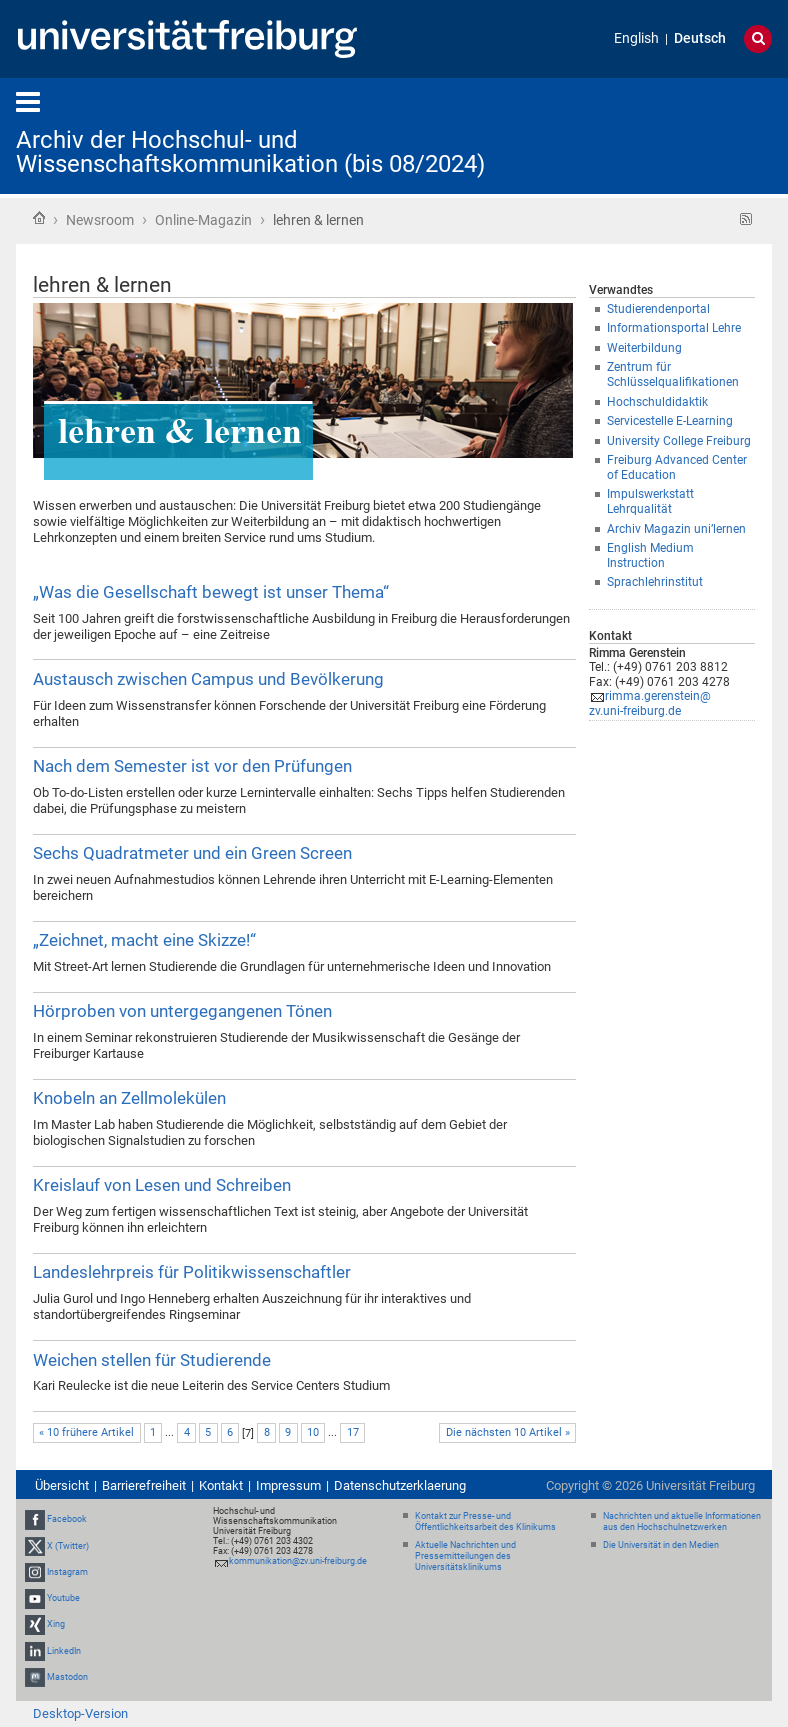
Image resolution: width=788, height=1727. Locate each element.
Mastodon (67, 1677)
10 (313, 1432)
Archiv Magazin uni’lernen (676, 529)
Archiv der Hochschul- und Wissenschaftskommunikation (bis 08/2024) (250, 152)
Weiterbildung (644, 348)
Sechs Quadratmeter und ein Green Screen (192, 853)
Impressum (288, 1485)
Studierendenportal (658, 309)
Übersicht (62, 1485)
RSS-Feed (746, 219)
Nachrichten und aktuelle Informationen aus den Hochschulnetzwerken (682, 1521)
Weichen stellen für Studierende (152, 1360)
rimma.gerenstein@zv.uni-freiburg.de (650, 703)
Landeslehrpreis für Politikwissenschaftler (192, 1272)
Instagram (67, 1572)
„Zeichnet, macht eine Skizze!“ (144, 940)
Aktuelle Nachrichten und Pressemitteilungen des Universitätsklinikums (465, 1556)
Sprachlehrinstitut (655, 582)
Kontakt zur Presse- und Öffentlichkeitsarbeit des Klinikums (485, 1521)
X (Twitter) (68, 1546)
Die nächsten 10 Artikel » (508, 1432)
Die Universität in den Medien (661, 1545)
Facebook (67, 1520)
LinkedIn (64, 1651)
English (636, 38)
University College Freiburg (679, 441)
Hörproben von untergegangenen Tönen (182, 1011)
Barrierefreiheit (144, 1485)
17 (353, 1432)
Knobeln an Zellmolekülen (129, 1098)
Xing (56, 1624)
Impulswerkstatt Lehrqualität (650, 501)
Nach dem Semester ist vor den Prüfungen (192, 766)
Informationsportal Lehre (674, 328)
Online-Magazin (203, 220)
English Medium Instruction (650, 555)
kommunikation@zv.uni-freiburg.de (298, 1561)
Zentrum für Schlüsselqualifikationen (673, 374)
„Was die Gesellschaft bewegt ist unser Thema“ (211, 592)
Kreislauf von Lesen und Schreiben (162, 1185)
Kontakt (221, 1485)
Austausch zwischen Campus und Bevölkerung (208, 679)
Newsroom (100, 220)
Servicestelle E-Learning (670, 421)
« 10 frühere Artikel (86, 1432)
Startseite (39, 218)
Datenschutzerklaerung (400, 1485)
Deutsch (700, 38)
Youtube (63, 1598)
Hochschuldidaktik (657, 402)
